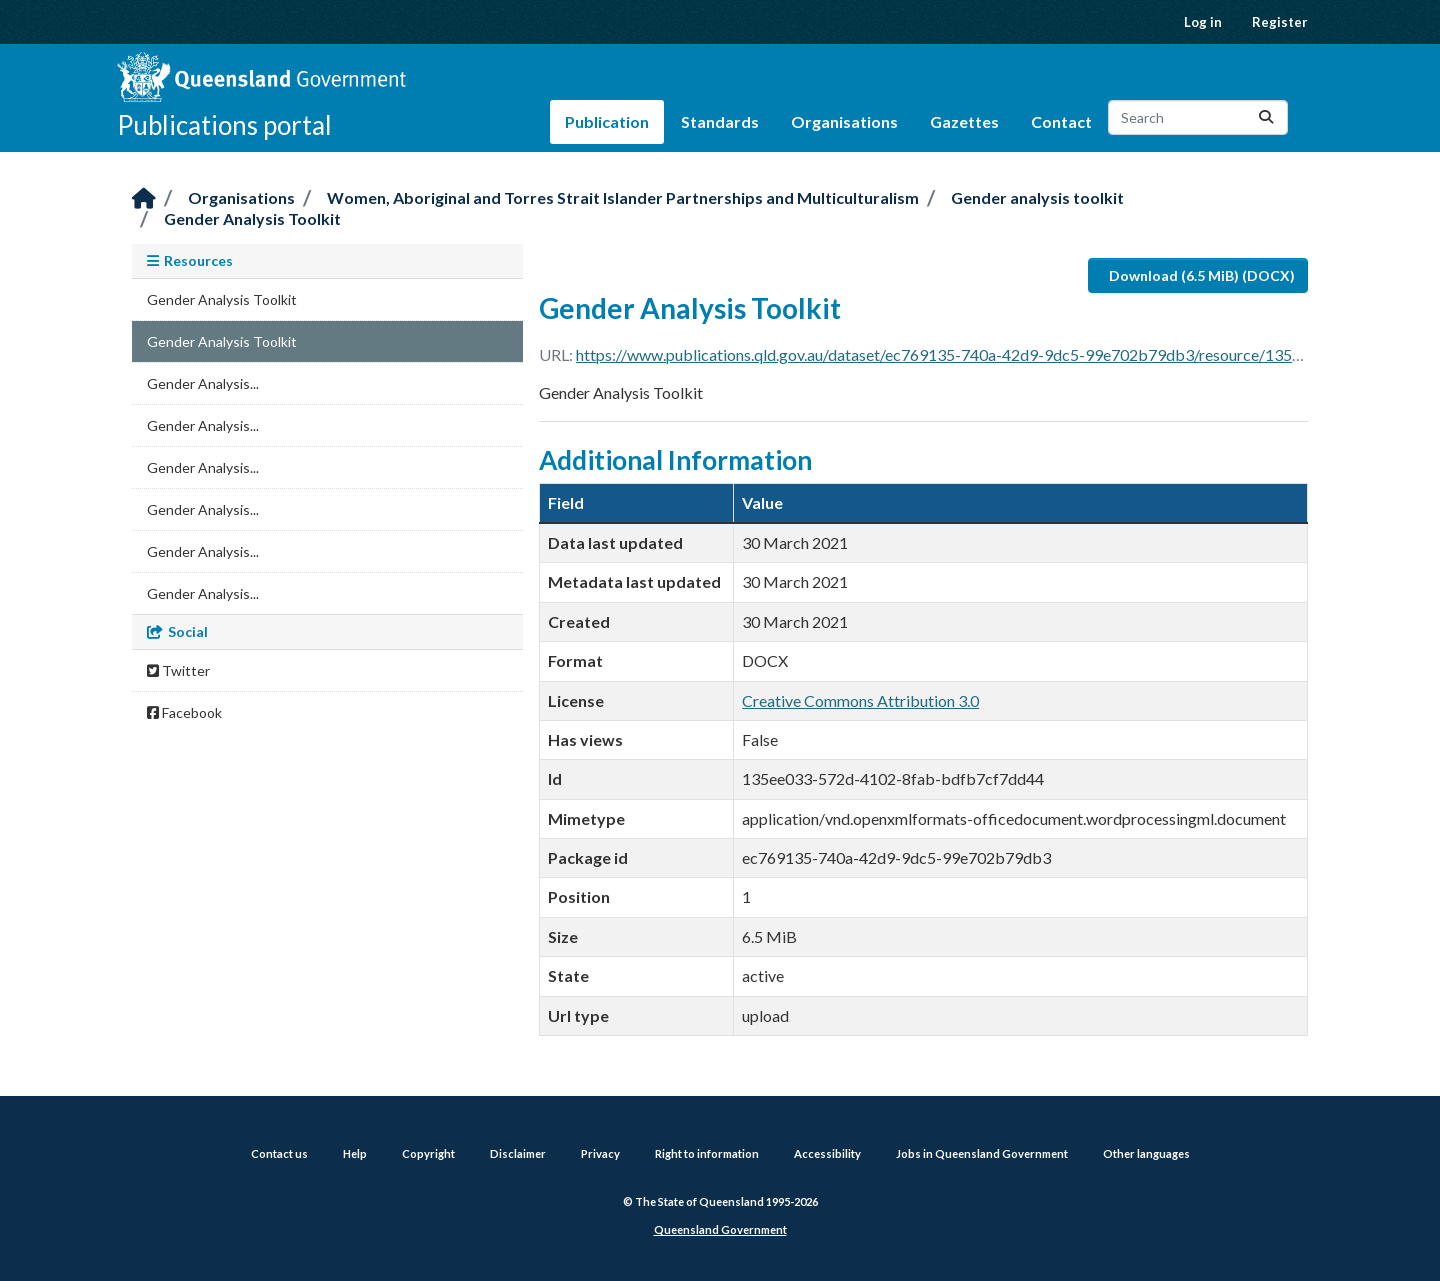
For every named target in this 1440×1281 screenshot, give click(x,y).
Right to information (707, 1153)
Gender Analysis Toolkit (252, 218)
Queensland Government (720, 1229)
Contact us (279, 1153)
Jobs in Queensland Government (982, 1153)
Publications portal (224, 125)
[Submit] (1266, 117)
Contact (1061, 121)
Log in (1203, 22)
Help (355, 1153)
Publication (607, 121)
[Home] (144, 199)
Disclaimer (518, 1153)
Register (1280, 22)
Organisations (844, 121)
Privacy (600, 1153)
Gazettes (964, 121)
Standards (720, 121)
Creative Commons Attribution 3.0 (860, 700)
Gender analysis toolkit (1037, 197)
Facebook (184, 712)
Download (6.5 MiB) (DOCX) (1202, 275)
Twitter (178, 670)
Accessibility (827, 1153)
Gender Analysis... (203, 383)
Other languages (1146, 1153)
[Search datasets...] (1198, 117)
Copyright (428, 1153)
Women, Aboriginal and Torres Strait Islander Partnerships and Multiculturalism (623, 197)
